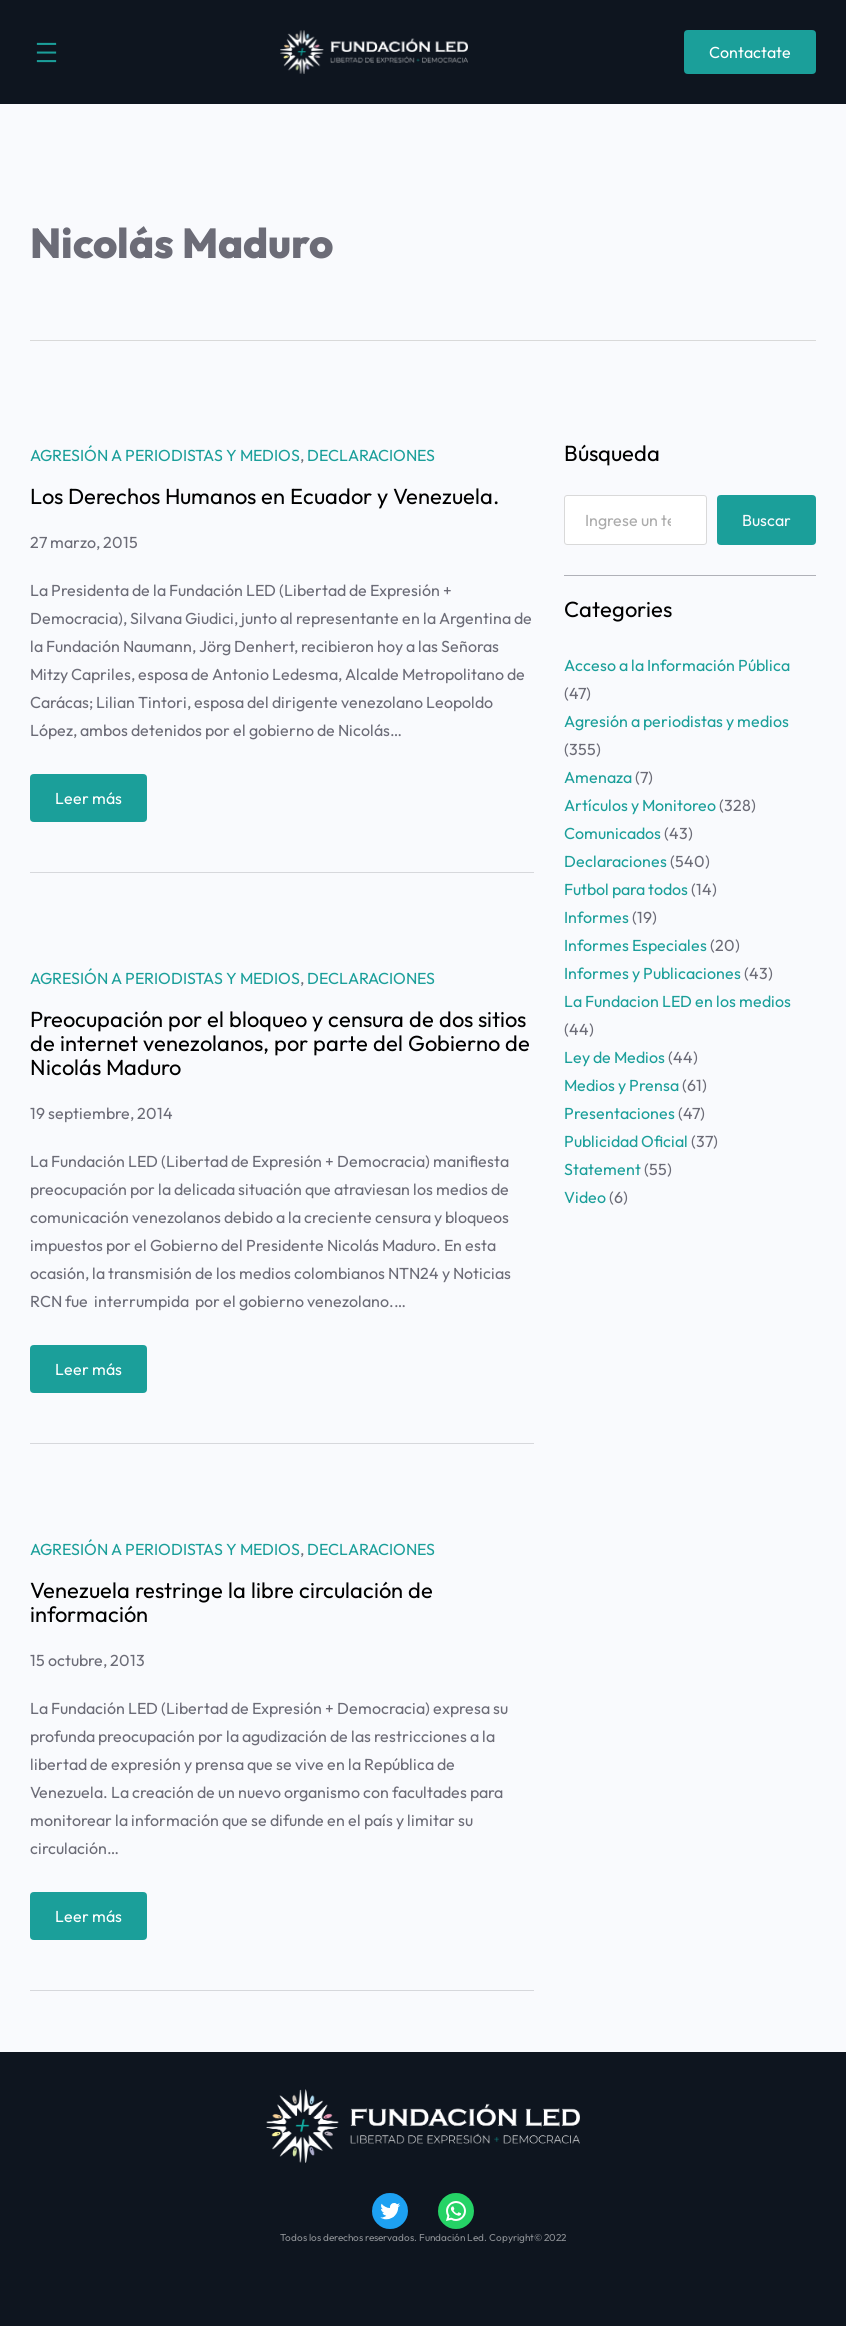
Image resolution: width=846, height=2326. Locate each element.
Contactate (750, 52)
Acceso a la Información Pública (677, 665)
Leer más (95, 802)
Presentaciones (619, 1113)
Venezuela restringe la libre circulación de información (231, 1602)
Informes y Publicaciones (652, 973)
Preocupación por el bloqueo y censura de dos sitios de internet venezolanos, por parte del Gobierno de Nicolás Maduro (280, 1043)
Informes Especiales (635, 945)
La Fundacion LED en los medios (677, 1001)
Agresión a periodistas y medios (165, 455)
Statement (602, 1169)
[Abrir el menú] (46, 52)
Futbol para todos (626, 889)
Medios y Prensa (621, 1085)
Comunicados (612, 833)
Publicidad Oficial (626, 1141)
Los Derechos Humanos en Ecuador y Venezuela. (264, 496)
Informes (596, 917)
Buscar (766, 520)
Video (585, 1197)
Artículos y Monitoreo (640, 805)
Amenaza (598, 777)
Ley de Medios (614, 1057)
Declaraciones (371, 455)
